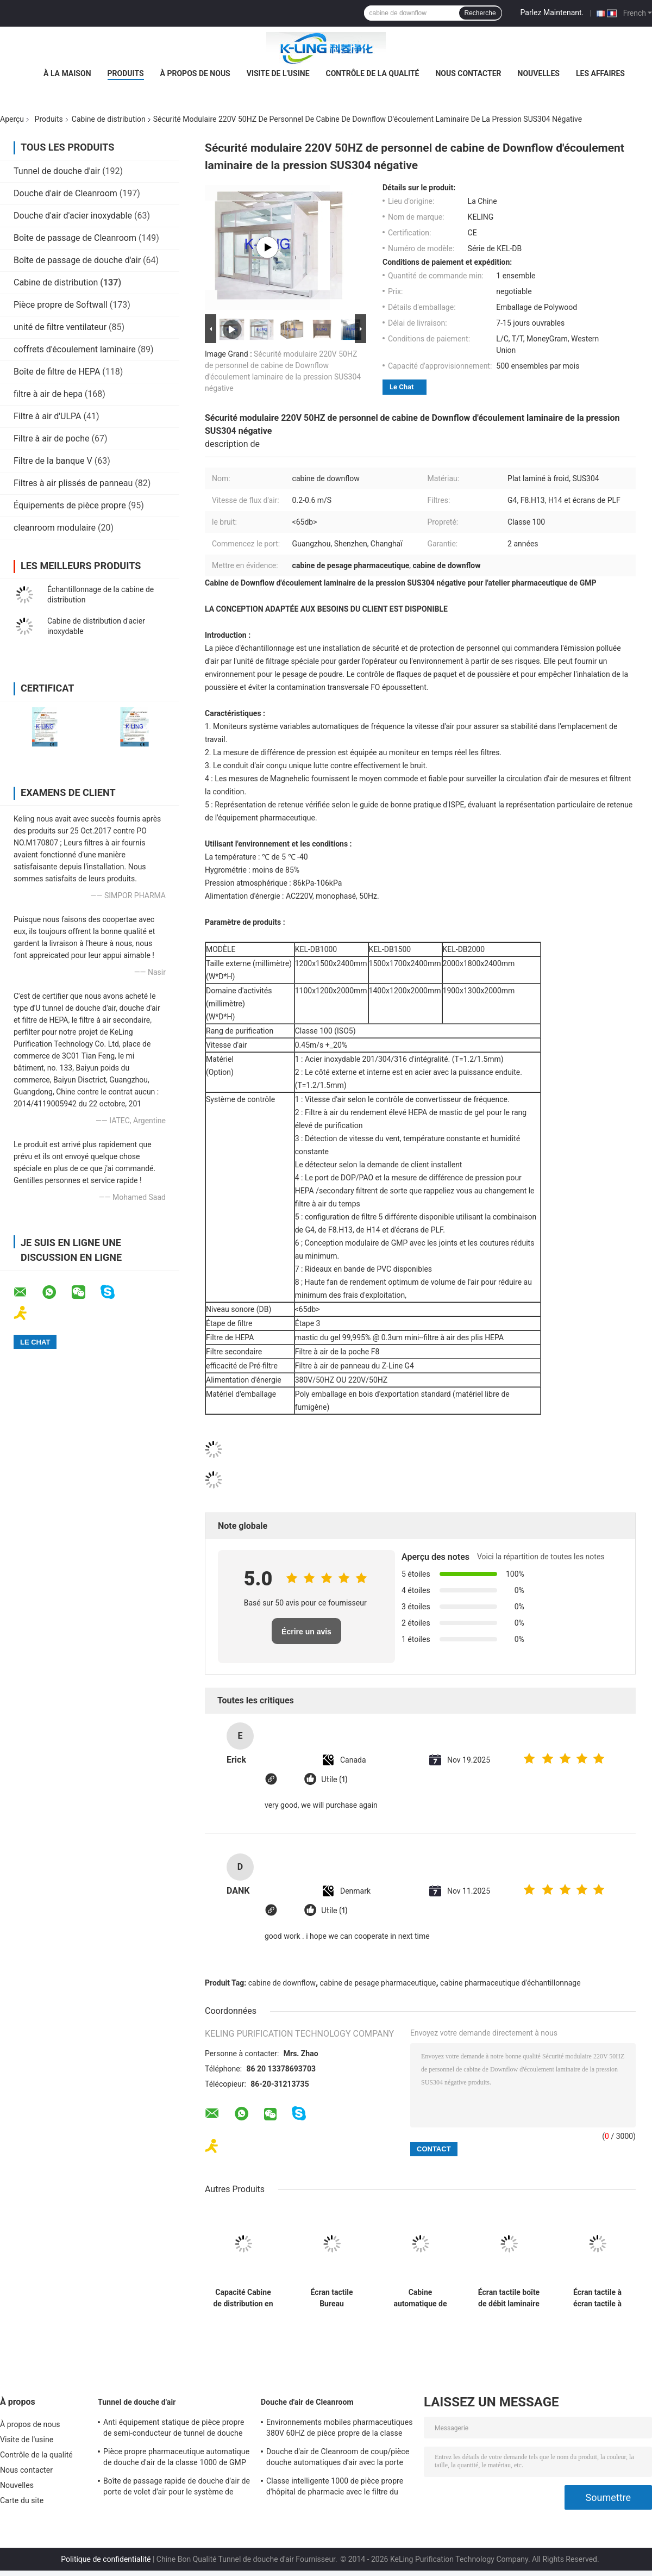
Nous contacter (468, 73)
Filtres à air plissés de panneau (73, 483)
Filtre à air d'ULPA (48, 416)
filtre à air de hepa (48, 394)
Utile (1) (334, 1779)
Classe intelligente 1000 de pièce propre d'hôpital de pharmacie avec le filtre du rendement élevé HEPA (334, 2488)
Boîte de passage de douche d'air (77, 260)
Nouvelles (539, 73)
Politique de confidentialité (106, 2559)
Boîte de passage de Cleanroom (75, 238)
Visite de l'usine (278, 73)
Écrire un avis (306, 1631)
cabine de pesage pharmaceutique (378, 1982)
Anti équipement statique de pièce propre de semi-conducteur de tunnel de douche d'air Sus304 (173, 2429)
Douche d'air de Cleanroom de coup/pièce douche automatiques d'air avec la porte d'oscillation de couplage (337, 2458)
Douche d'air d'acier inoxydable (73, 215)
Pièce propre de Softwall (61, 305)
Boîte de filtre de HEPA (57, 371)
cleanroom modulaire (55, 527)
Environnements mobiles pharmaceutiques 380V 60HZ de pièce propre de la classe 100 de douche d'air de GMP (339, 2429)
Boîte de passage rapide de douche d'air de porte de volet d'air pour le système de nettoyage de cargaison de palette (176, 2488)
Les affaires (600, 73)
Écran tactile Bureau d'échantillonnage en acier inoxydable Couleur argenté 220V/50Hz (332, 2298)
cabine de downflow (282, 1982)
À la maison (67, 73)
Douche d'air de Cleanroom (65, 193)
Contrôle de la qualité (372, 73)
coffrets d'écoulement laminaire (75, 349)
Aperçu (12, 119)
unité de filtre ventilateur (60, 327)
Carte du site (21, 2500)
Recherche (480, 13)
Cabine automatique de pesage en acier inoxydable (420, 2298)
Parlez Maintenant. (552, 12)
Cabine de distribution (109, 119)
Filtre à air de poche (52, 438)
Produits (126, 73)
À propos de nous (195, 73)
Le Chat (401, 387)
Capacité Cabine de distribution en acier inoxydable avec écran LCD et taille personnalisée (242, 2298)
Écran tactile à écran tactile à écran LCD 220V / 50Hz (597, 2298)
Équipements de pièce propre (70, 505)
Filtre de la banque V (53, 461)
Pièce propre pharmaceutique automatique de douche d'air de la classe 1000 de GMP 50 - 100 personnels (176, 2458)
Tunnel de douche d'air (57, 171)
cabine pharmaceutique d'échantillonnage (510, 1982)
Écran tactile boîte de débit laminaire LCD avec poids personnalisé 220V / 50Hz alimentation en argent (509, 2298)
